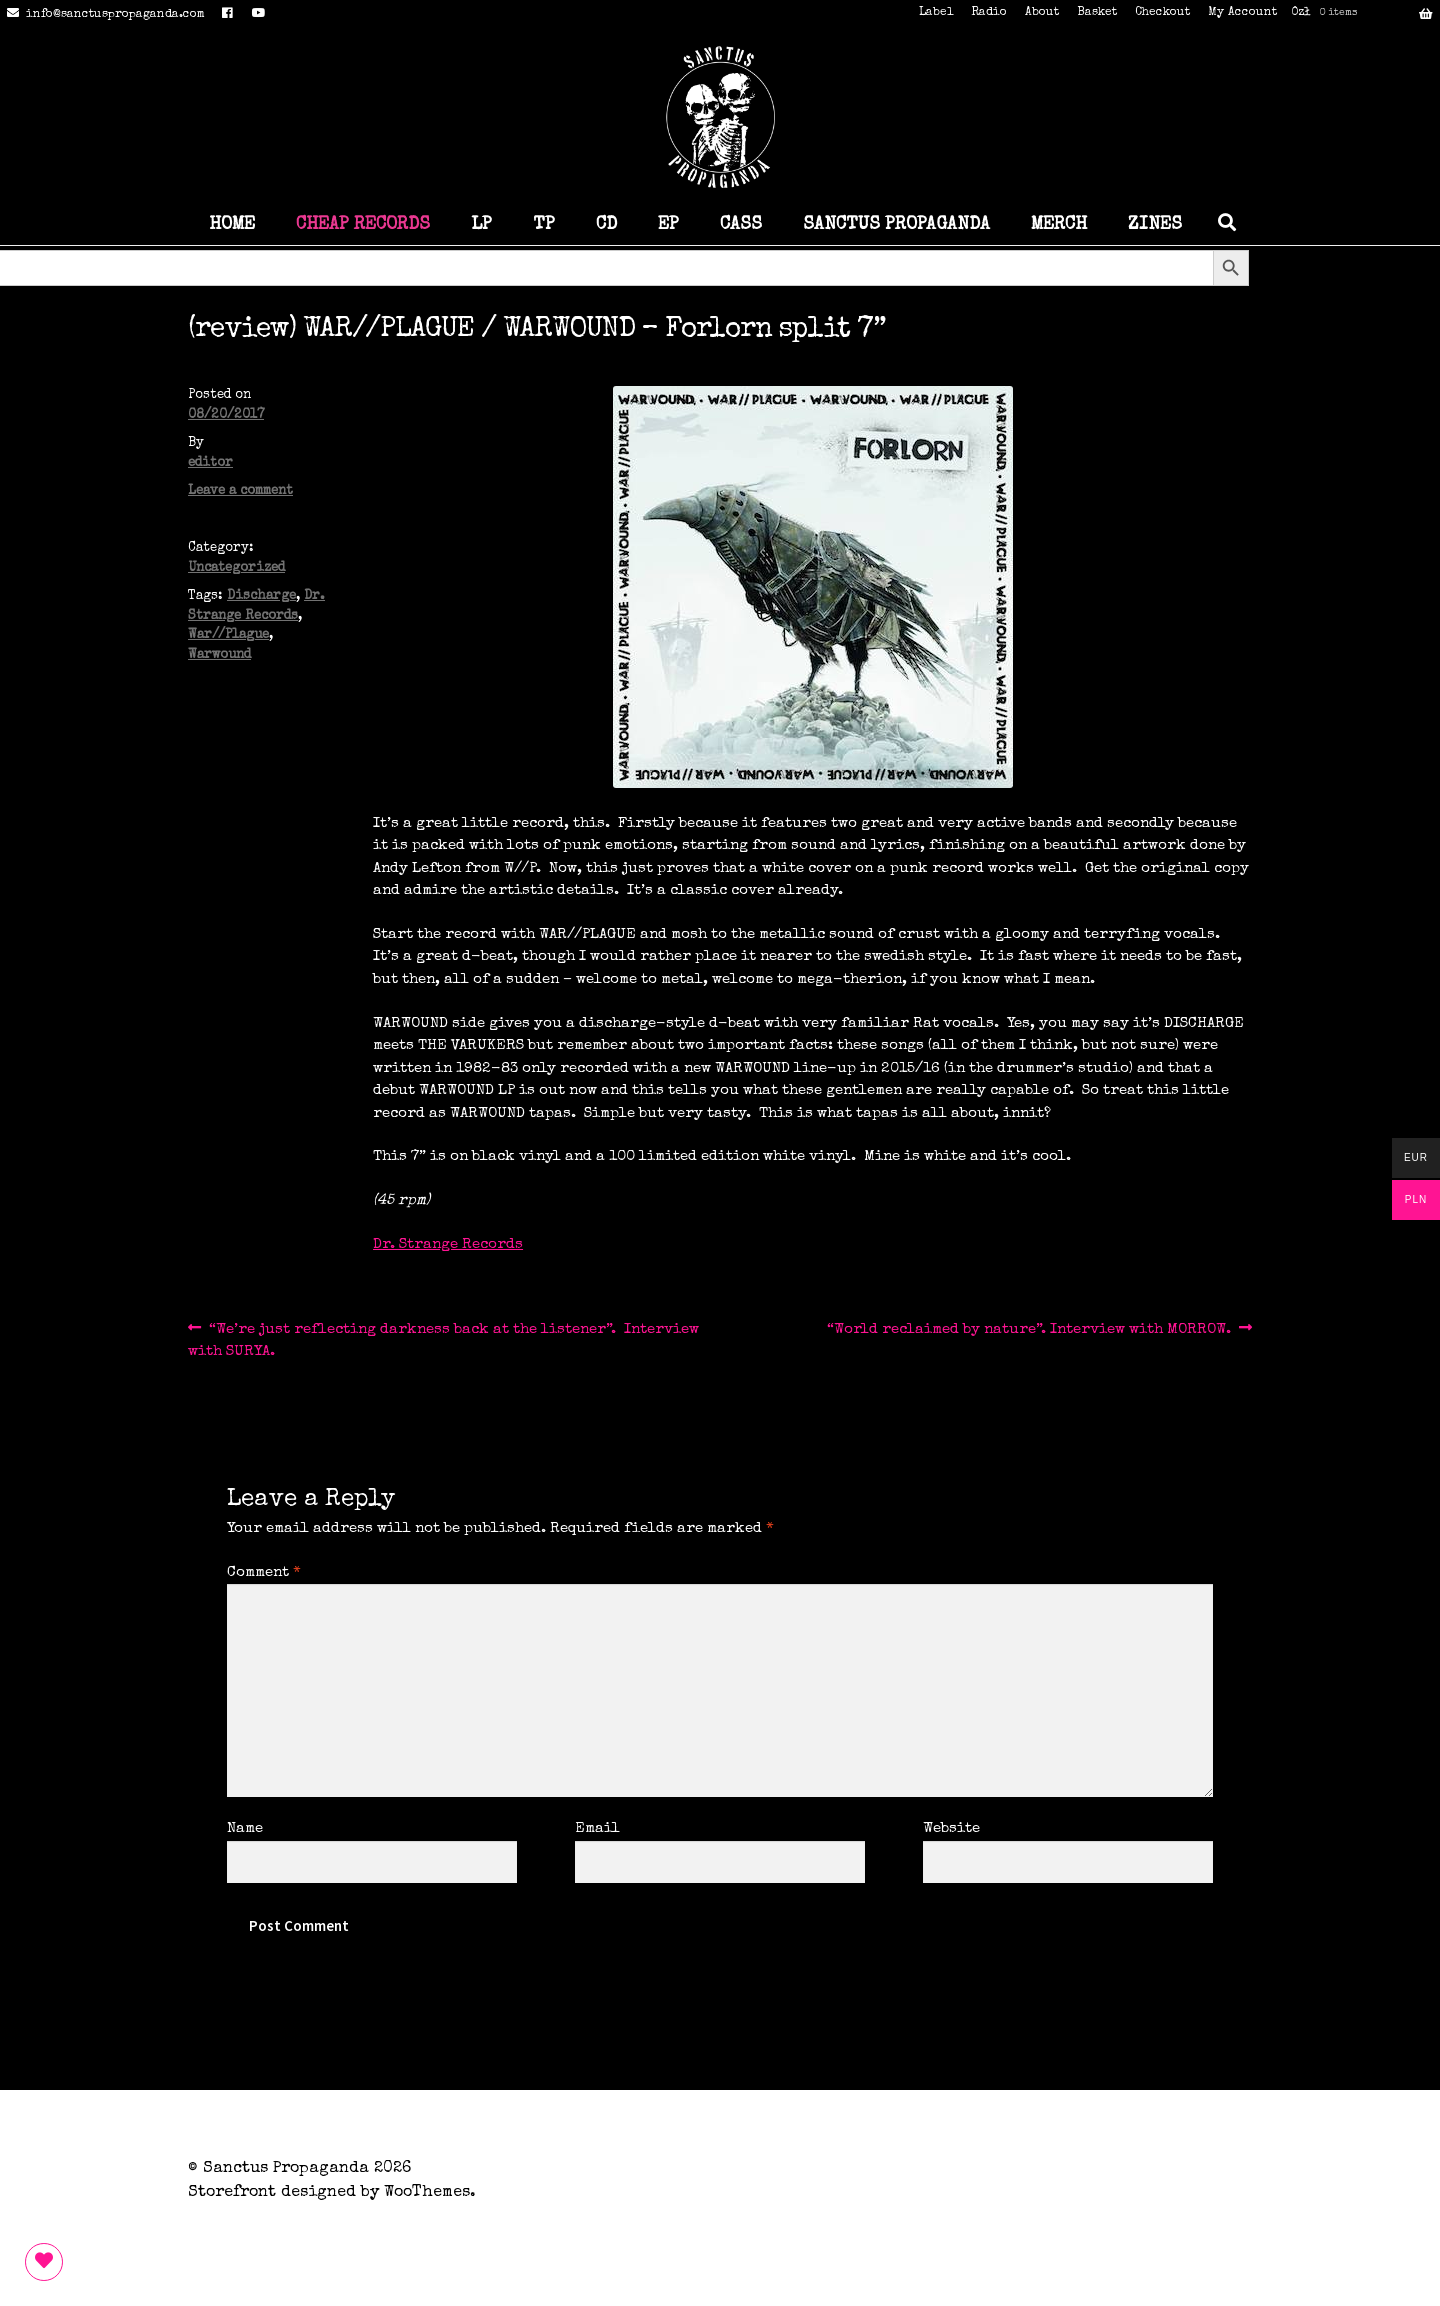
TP (544, 225)
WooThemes (427, 2193)
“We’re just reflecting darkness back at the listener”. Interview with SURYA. (443, 1338)
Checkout (1162, 13)
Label (936, 13)
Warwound (219, 655)
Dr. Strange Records (448, 1244)
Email (597, 1828)
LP (481, 225)
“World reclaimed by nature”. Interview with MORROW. (1029, 1329)
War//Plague (228, 635)
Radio (989, 13)
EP (668, 225)
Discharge (261, 596)
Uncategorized (236, 568)
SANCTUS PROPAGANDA (896, 225)
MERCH (1059, 225)
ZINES (1155, 225)
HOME (232, 225)
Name (245, 1828)
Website (951, 1828)
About (1042, 13)
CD (606, 225)
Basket (1097, 13)
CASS (741, 225)
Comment (264, 1572)
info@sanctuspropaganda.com (102, 15)
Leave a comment (240, 491)
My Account (1242, 13)
